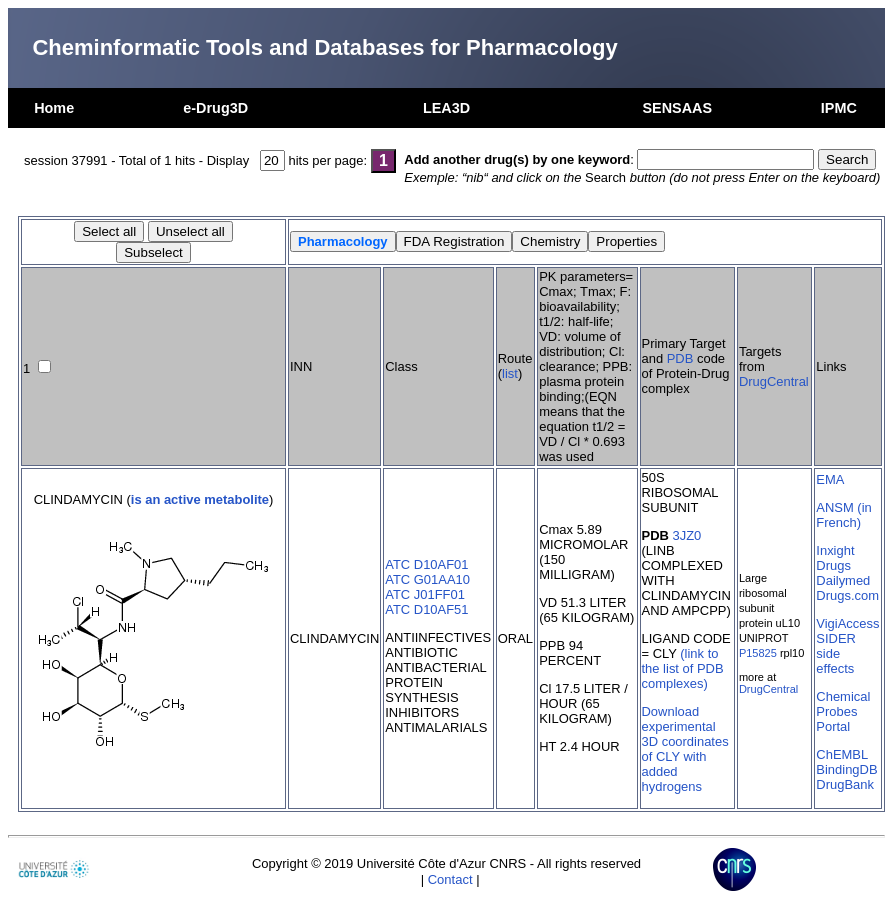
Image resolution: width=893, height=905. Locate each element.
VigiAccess (847, 623)
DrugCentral (774, 381)
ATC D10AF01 (426, 564)
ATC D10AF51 (426, 609)
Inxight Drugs (835, 558)
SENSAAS (677, 108)
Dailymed (843, 580)
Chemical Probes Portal (843, 711)
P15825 (758, 653)
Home (54, 108)
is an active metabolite (200, 499)
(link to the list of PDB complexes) (683, 668)
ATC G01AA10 (427, 579)
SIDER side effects (836, 653)
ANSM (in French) (843, 515)
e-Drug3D (215, 108)
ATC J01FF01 (425, 594)
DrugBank (845, 784)
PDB (680, 358)
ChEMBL (842, 754)
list (510, 373)
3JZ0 (686, 535)
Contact (450, 879)
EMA (830, 479)
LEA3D (446, 108)
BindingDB (846, 769)
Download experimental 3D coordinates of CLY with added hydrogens (685, 749)
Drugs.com (847, 595)
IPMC (839, 108)
